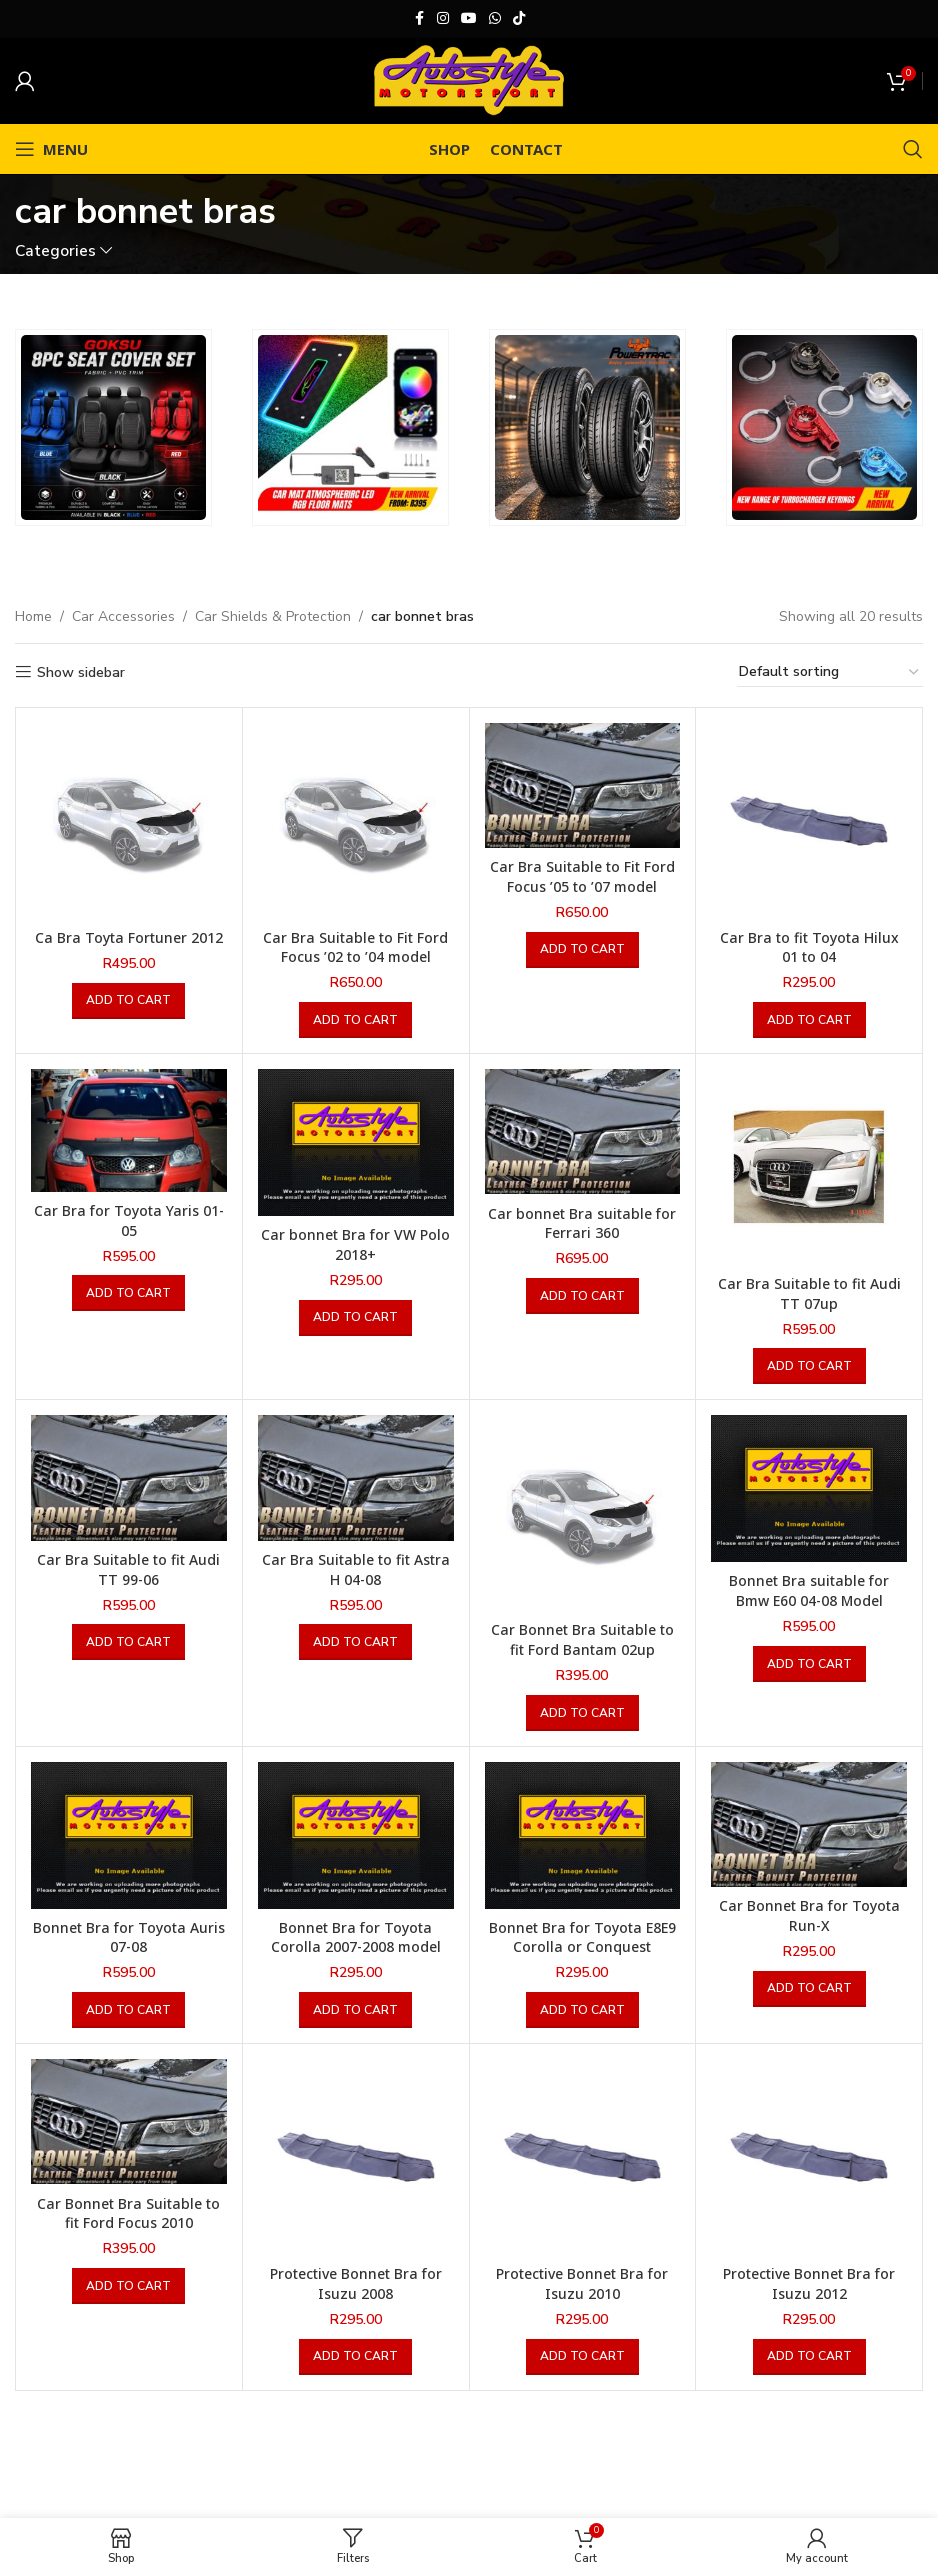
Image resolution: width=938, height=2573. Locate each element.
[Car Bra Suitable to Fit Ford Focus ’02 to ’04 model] (356, 821)
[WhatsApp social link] (495, 19)
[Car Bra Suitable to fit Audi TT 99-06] (129, 1477)
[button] (128, 1001)
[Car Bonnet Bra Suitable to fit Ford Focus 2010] (129, 2121)
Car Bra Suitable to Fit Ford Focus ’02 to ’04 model (355, 947)
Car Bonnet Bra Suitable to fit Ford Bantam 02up (582, 1639)
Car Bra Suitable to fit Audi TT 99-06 (128, 1569)
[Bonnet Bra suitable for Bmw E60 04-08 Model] (809, 1488)
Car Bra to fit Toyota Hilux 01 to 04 (809, 947)
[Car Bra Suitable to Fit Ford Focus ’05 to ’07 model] (583, 785)
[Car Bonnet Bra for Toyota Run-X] (809, 1824)
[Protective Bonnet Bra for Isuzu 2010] (583, 2157)
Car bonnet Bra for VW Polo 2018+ (355, 1244)
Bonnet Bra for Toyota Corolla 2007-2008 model (356, 1937)
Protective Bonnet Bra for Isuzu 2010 (582, 2283)
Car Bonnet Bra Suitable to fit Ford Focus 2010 (128, 2213)
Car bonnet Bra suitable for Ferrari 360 (582, 1223)
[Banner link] (113, 427)
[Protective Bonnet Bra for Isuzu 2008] (356, 2157)
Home (33, 616)
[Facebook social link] (419, 19)
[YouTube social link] (469, 19)
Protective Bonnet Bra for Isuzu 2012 (809, 2283)
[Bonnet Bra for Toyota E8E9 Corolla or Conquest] (583, 1835)
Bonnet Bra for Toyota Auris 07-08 (129, 1937)
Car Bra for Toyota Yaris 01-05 (129, 1220)
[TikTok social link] (519, 19)
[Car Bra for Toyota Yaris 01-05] (129, 1130)
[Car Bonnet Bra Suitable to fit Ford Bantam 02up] (583, 1513)
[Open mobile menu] (51, 149)
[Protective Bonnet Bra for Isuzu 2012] (809, 2157)
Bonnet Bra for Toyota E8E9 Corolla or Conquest (582, 1937)
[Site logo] (469, 79)
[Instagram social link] (443, 19)
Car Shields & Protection (273, 616)
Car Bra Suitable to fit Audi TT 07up (809, 1293)
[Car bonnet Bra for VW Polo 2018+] (356, 1142)
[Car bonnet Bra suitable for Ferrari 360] (583, 1131)
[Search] (913, 149)
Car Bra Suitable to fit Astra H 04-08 (356, 1569)
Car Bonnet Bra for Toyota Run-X (809, 1915)
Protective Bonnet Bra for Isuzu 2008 (356, 2283)
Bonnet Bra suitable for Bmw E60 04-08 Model (809, 1590)
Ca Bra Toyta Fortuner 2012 (129, 937)
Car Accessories (123, 616)
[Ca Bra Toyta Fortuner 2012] (129, 821)
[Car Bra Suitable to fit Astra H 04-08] (356, 1477)
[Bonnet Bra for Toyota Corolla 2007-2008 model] (356, 1835)
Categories (55, 250)
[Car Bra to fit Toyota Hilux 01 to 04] (809, 821)
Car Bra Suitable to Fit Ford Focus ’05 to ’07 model (582, 876)
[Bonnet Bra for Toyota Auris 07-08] (129, 1835)
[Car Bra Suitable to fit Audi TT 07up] (809, 1167)
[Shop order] (830, 673)
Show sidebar (81, 672)
